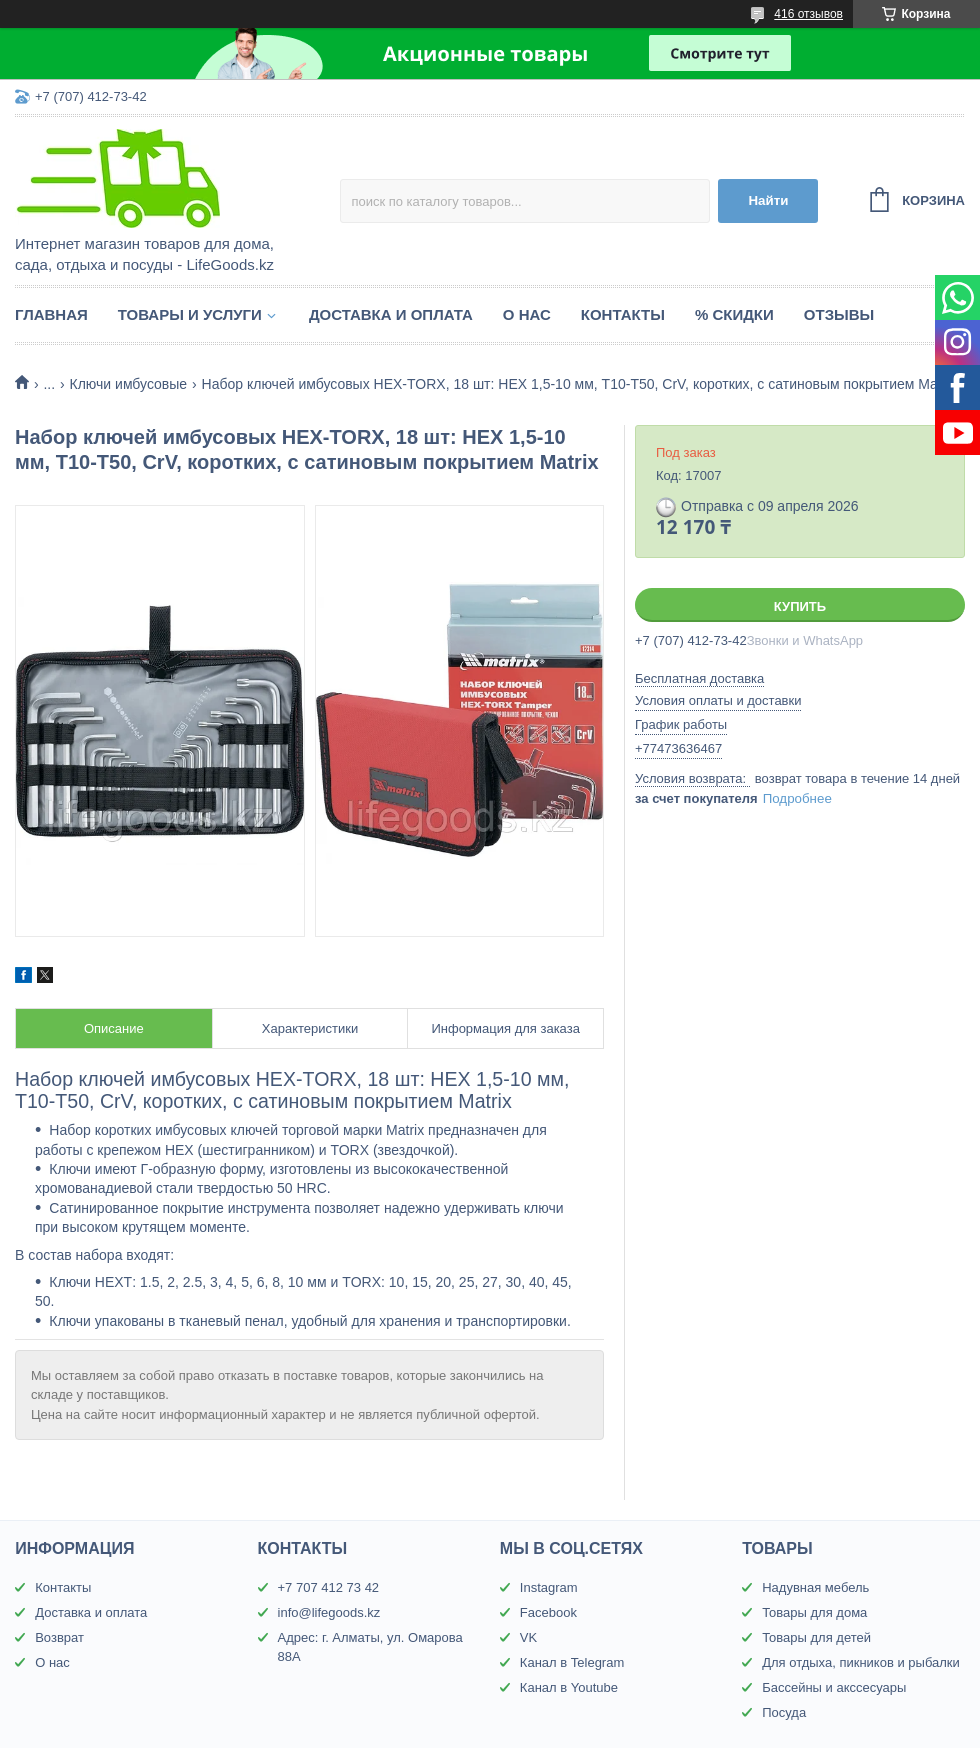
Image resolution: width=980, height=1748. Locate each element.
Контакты (623, 314)
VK (528, 1637)
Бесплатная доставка (699, 678)
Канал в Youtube (569, 1687)
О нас (527, 314)
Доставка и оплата (391, 314)
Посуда (784, 1712)
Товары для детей (816, 1637)
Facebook (548, 1612)
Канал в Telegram (572, 1662)
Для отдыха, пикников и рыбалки (861, 1662)
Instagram (549, 1587)
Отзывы (839, 314)
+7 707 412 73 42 (329, 1587)
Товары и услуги (190, 314)
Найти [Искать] (768, 200)
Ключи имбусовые (129, 384)
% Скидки (734, 314)
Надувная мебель (815, 1587)
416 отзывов (808, 14)
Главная (51, 314)
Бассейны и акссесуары (834, 1687)
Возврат (59, 1637)
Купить (800, 606)
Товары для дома (814, 1612)
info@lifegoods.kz (329, 1612)
